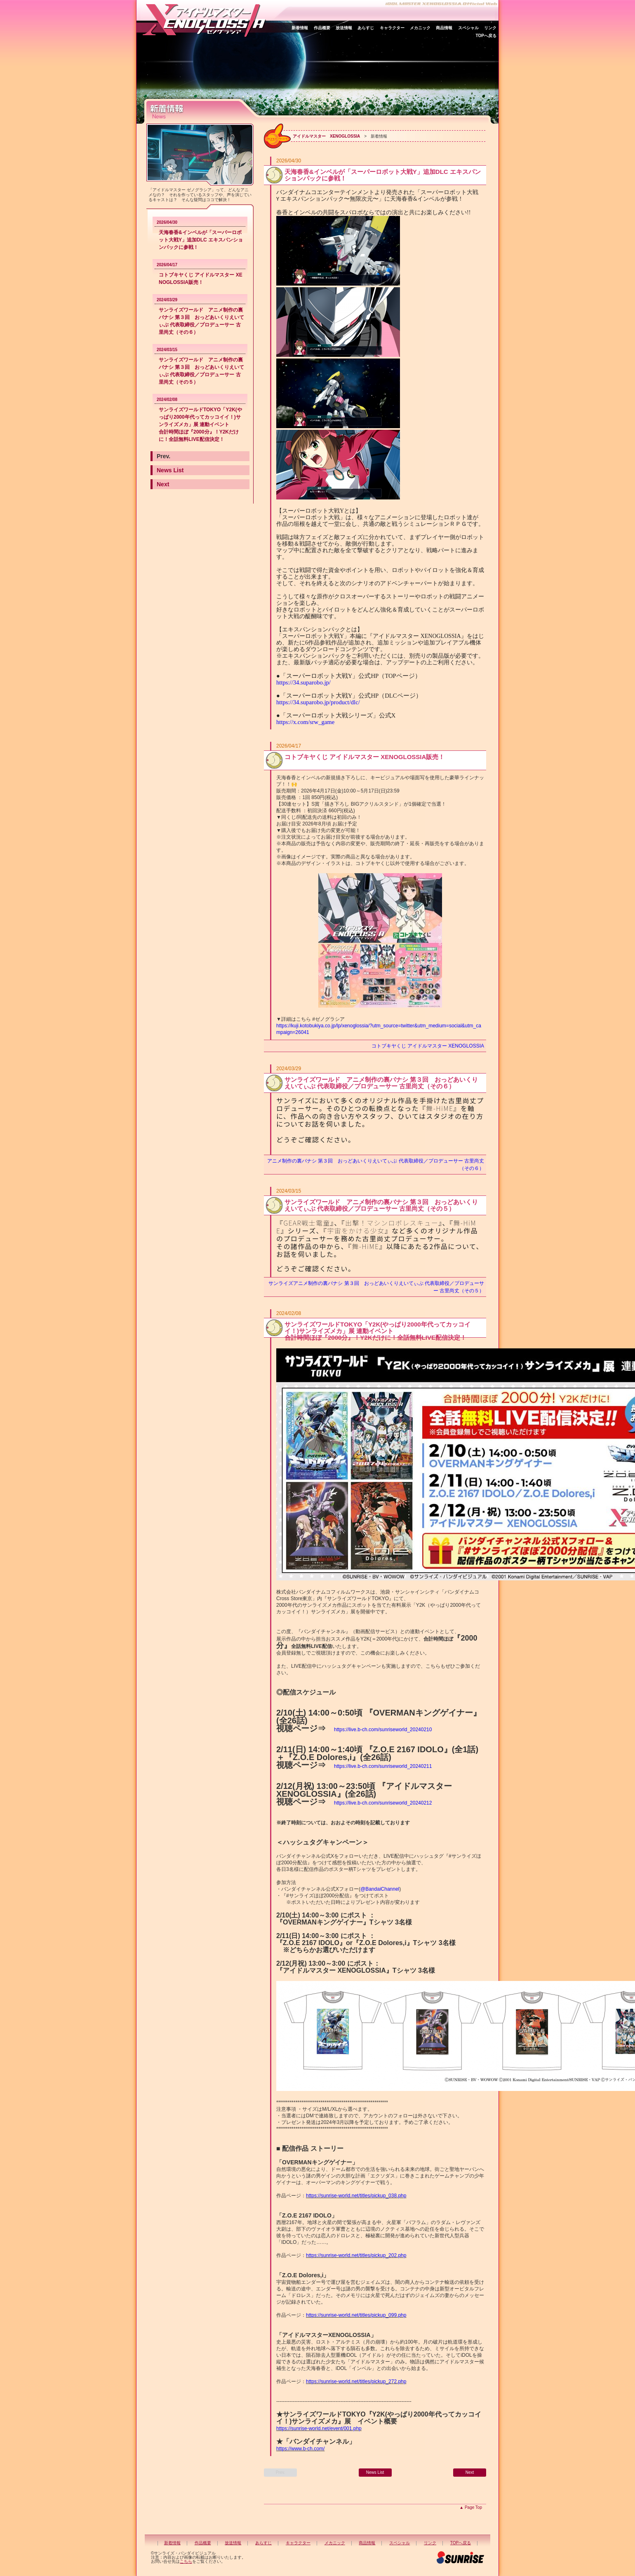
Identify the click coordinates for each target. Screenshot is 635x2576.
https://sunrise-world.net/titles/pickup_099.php (356, 2315)
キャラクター (392, 28)
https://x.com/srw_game (305, 722)
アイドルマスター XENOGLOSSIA (326, 136)
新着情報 (300, 28)
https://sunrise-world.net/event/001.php (319, 2428)
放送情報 (344, 28)
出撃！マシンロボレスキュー (391, 1223)
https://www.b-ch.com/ (300, 2449)
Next (163, 484)
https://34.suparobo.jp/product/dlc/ (318, 702)
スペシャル (468, 28)
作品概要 (322, 28)
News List (170, 470)
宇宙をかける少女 (355, 1230)
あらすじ (365, 28)
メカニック (420, 28)
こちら (186, 2561)
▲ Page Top (470, 2507)
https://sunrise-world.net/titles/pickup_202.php (356, 2255)
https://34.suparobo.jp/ (303, 682)
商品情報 (444, 28)
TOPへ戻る (486, 35)
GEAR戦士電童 (306, 1223)
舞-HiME (439, 1108)
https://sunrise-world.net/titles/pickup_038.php (356, 2196)
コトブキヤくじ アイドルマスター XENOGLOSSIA (428, 1046)
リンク (490, 28)
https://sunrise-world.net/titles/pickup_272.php (356, 2381)
